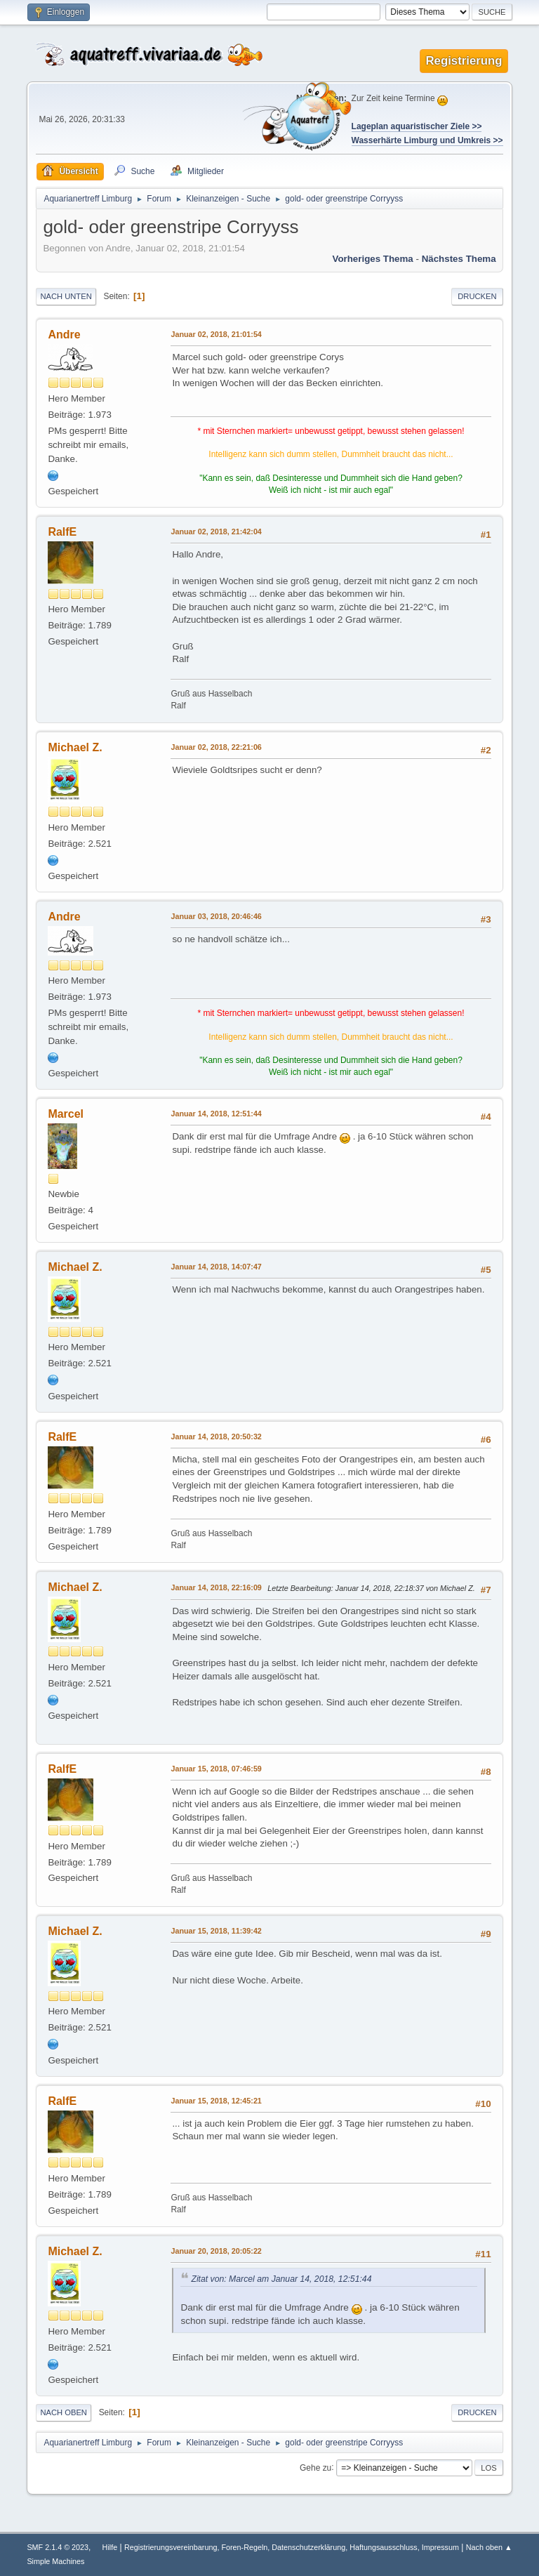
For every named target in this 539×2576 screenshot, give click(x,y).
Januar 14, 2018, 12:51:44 (216, 1113)
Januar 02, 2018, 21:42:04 (216, 531)
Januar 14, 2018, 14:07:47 (216, 1266)
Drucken (477, 296)
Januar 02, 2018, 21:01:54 (216, 334)
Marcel (66, 1114)
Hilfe (110, 2547)
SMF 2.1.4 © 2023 (57, 2547)
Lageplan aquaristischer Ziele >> (417, 126)
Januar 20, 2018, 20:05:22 (216, 2251)
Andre (64, 335)
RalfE (62, 532)
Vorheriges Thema (372, 258)
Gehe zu (315, 2467)
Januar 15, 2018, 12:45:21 (216, 2100)
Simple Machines (55, 2561)
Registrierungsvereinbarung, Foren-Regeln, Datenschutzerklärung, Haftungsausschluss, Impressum (291, 2547)
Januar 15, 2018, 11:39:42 (216, 1931)
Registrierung (463, 60)
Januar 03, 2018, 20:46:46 (216, 916)
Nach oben (63, 2412)
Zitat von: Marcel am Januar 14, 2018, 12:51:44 (281, 2279)
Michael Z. (75, 747)
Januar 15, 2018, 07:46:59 (216, 1768)
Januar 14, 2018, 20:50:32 (216, 1436)
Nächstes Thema (459, 258)
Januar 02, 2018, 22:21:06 (216, 747)
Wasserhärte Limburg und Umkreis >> (427, 140)
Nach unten (65, 296)
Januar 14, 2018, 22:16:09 (216, 1587)
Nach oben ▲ (489, 2547)
